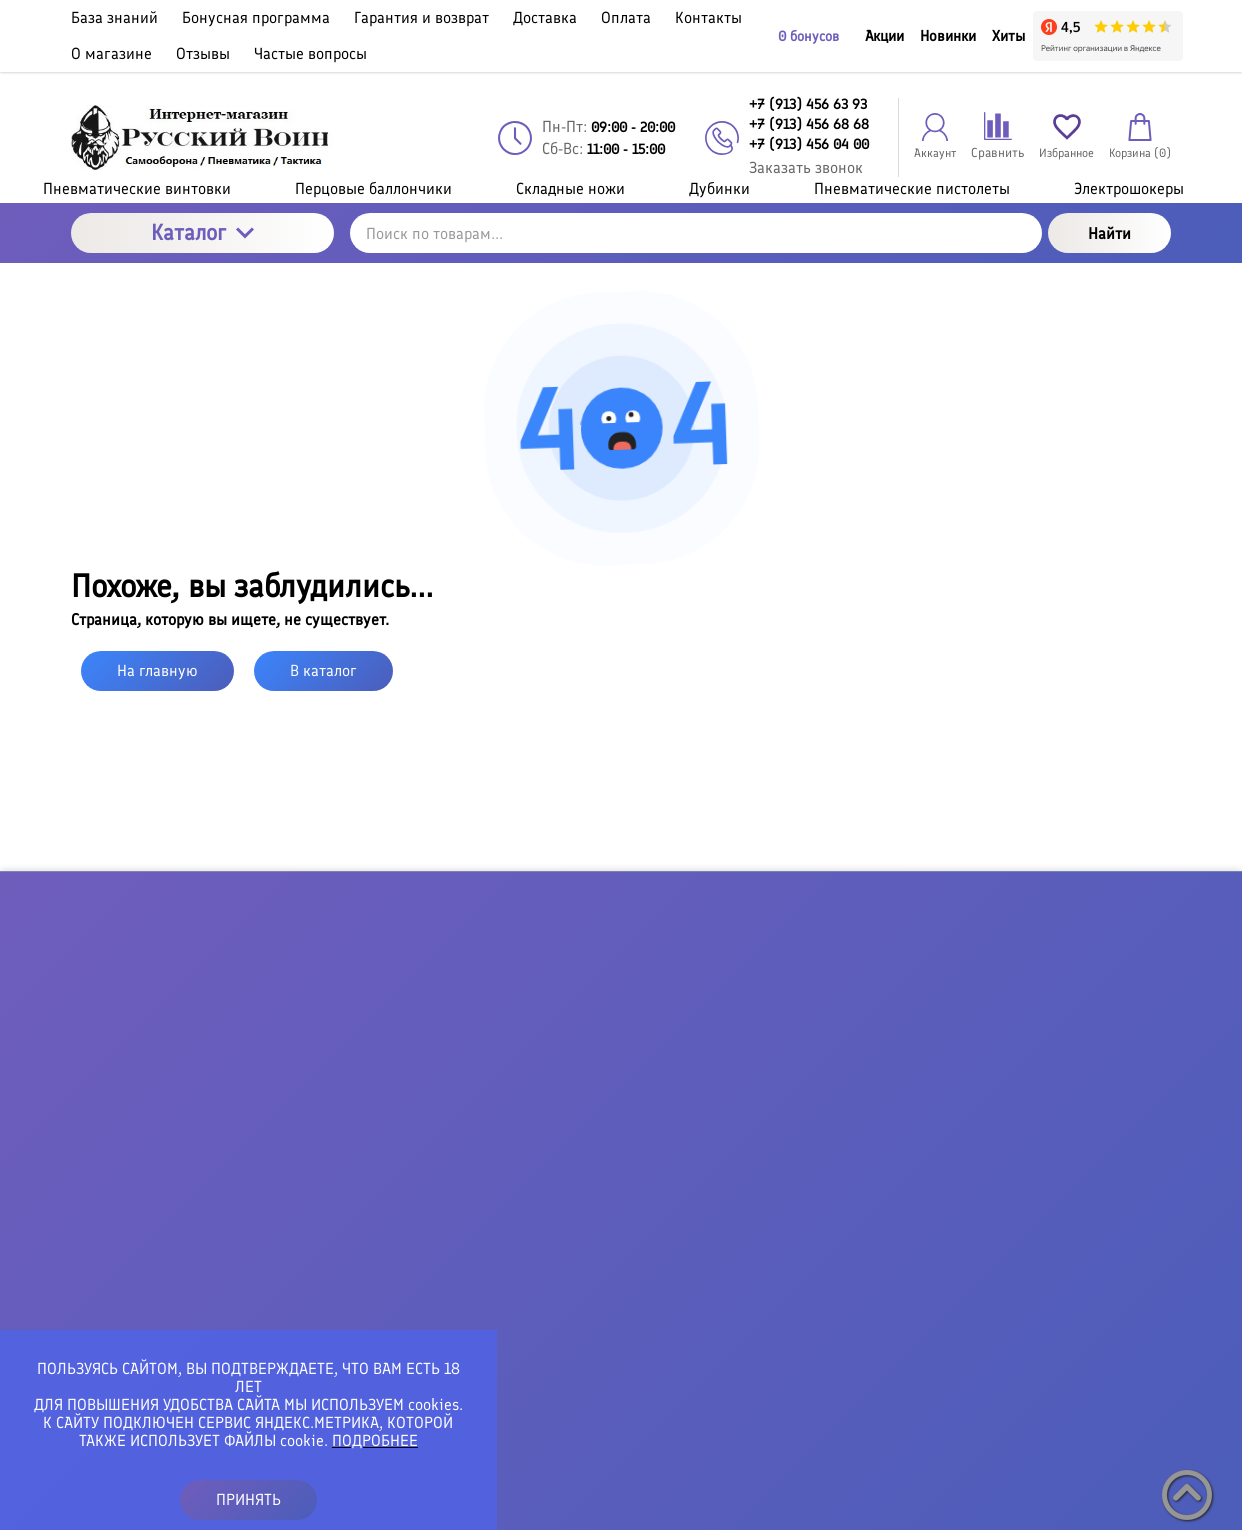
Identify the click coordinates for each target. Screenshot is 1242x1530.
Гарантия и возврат (681, 1108)
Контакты (646, 1216)
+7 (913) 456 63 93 (281, 1160)
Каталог (202, 232)
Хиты (1008, 36)
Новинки (948, 36)
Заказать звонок (806, 167)
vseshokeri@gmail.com (294, 1230)
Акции (884, 36)
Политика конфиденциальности (644, 1504)
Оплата (637, 1180)
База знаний (657, 1036)
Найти (1109, 233)
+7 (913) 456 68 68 (282, 1176)
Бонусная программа (686, 1072)
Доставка (645, 1144)
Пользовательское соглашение (859, 1504)
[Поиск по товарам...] (696, 233)
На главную (157, 670)
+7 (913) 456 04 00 (282, 1192)
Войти (943, 1036)
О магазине (653, 1252)
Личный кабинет (980, 1072)
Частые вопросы (669, 1324)
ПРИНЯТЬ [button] (248, 1499)
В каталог (323, 670)
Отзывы (639, 1288)
